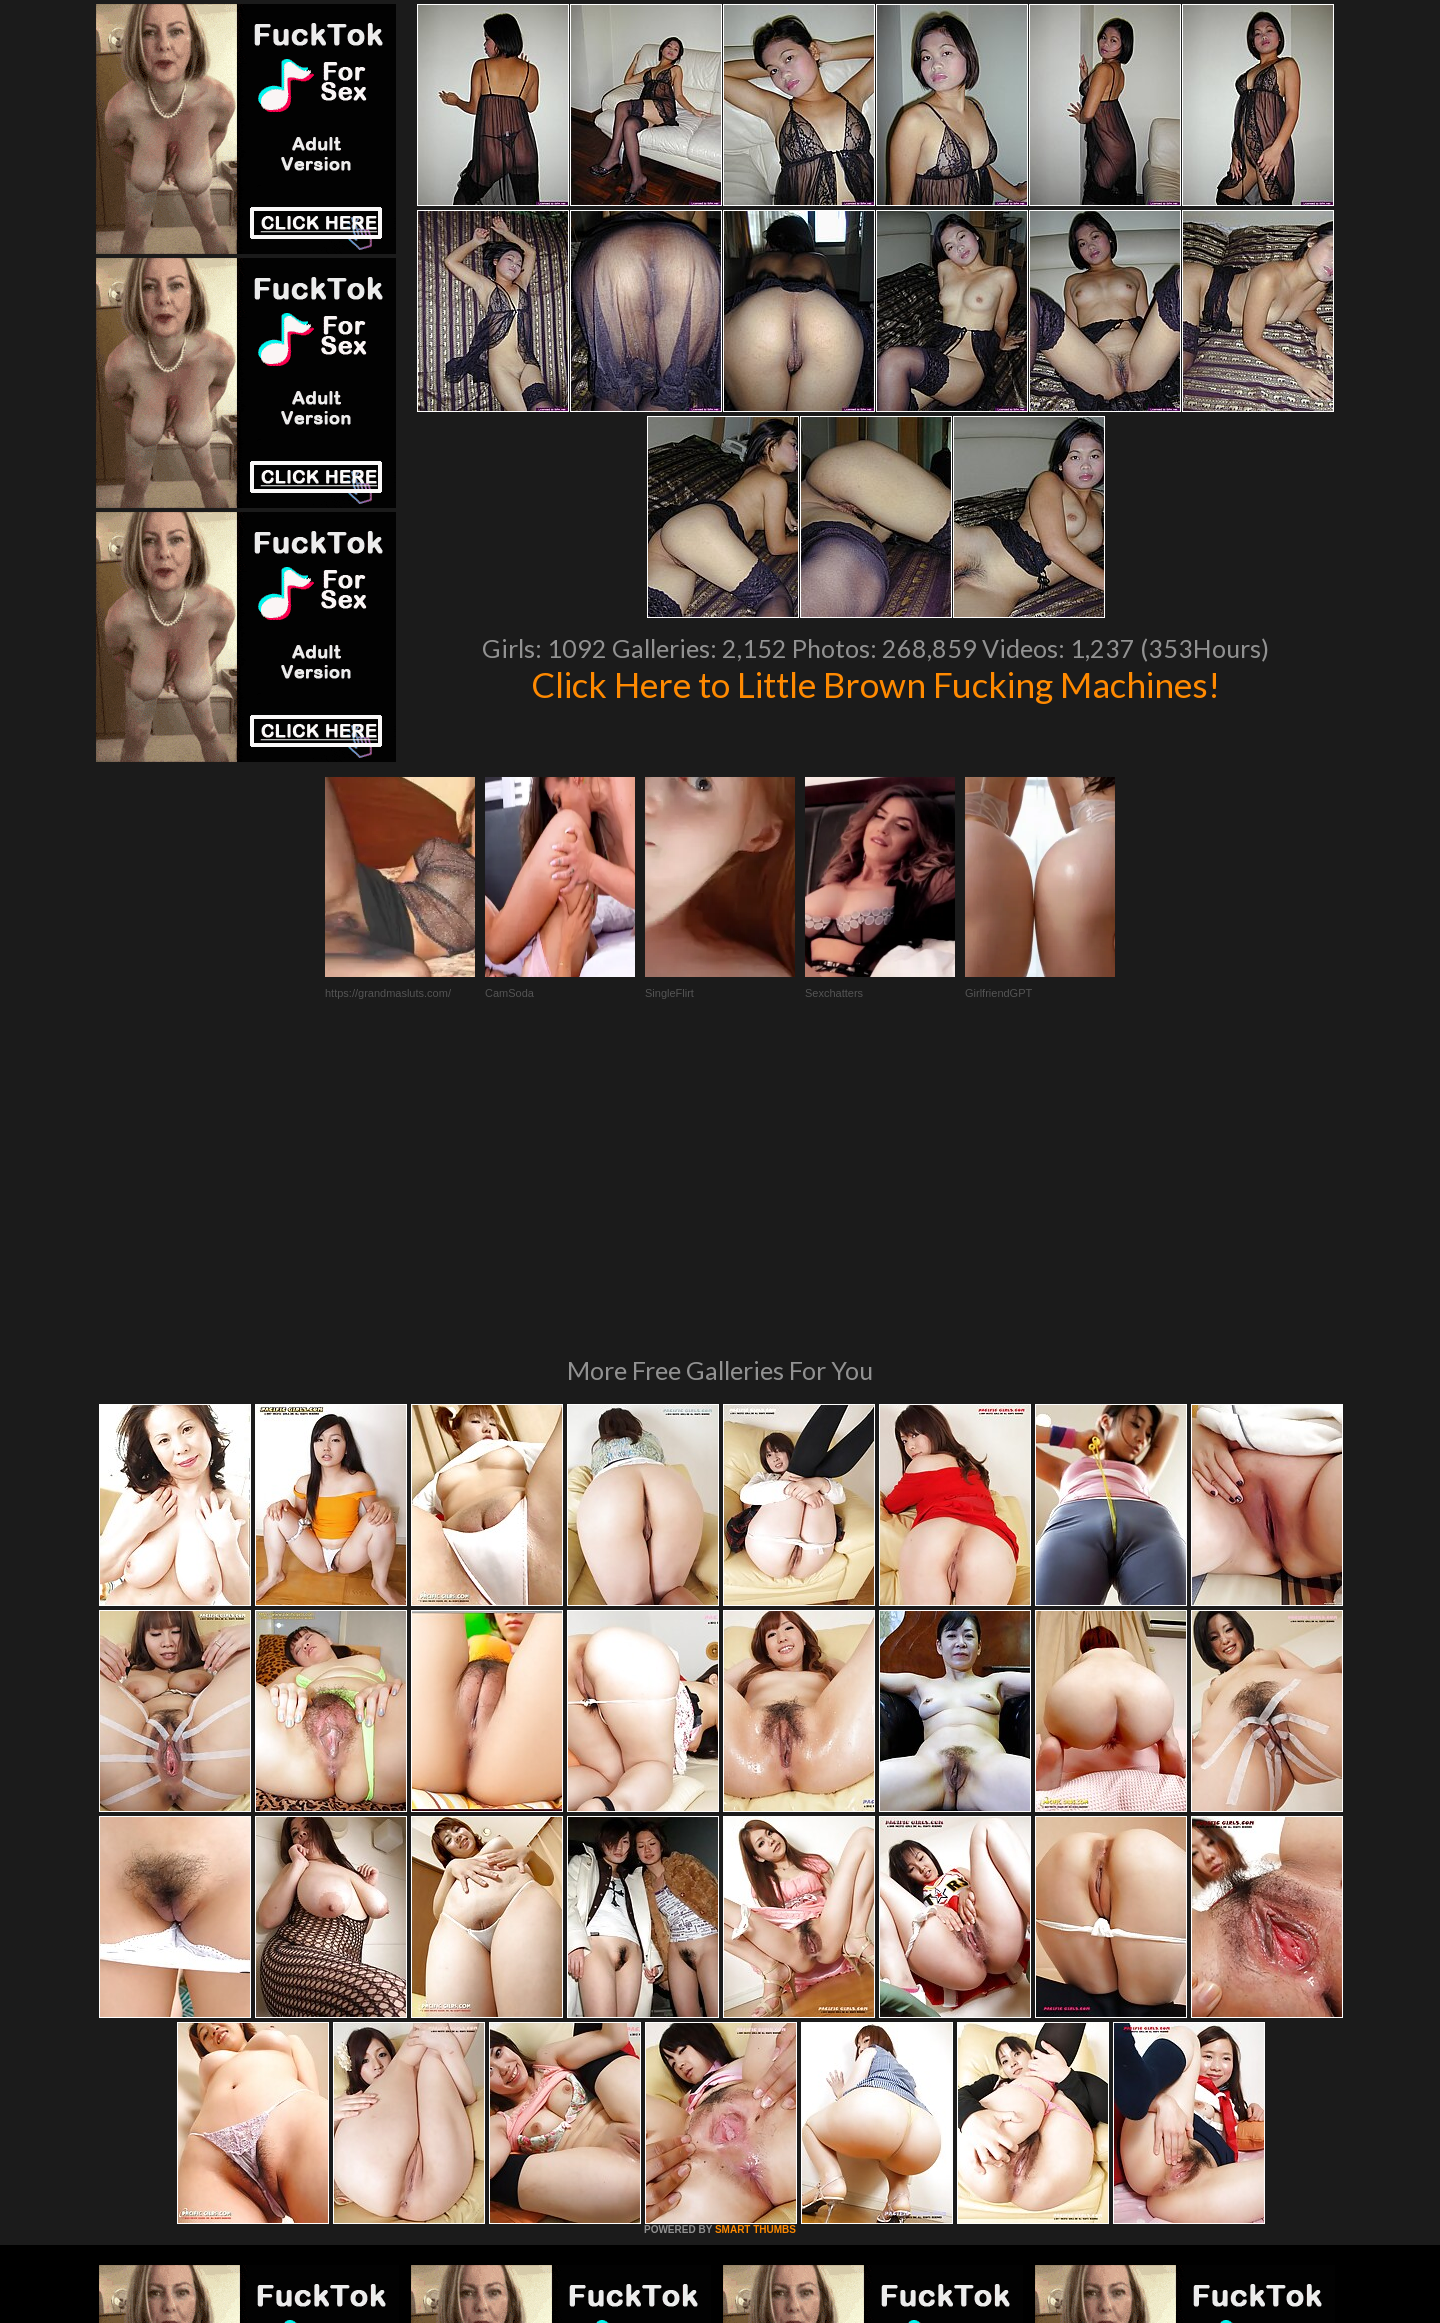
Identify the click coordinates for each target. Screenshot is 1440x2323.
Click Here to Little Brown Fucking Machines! (875, 684)
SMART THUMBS (755, 1956)
